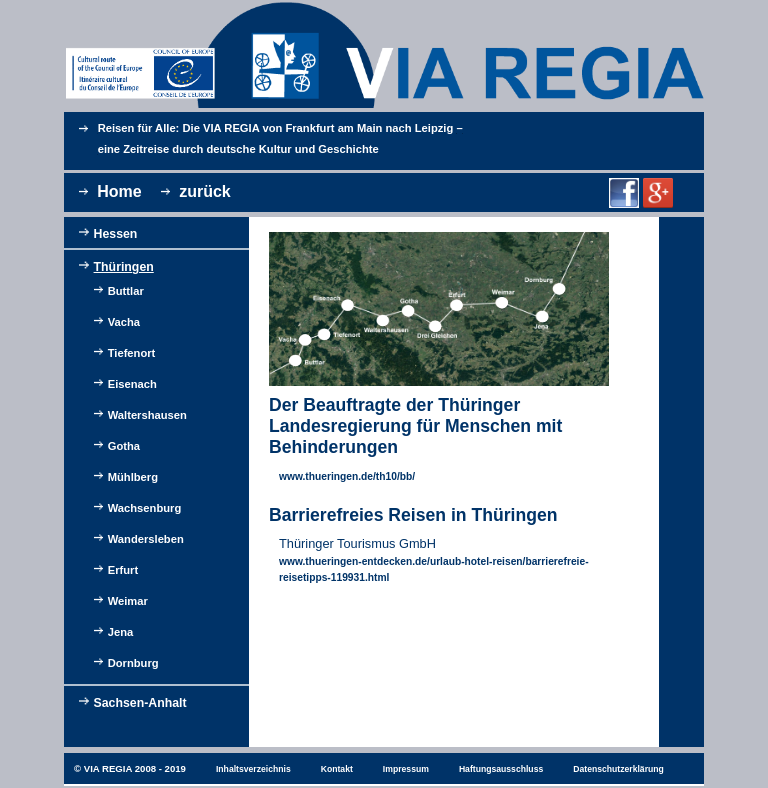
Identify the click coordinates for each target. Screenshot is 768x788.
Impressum (406, 769)
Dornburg (133, 663)
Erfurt (123, 570)
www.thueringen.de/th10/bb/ (347, 476)
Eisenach (132, 384)
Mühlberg (133, 477)
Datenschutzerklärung (618, 769)
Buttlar (126, 291)
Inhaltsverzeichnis (253, 769)
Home (119, 191)
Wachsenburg (145, 508)
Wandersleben (146, 539)
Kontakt (337, 769)
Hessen (116, 234)
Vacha (124, 322)
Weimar (128, 601)
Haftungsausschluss (501, 769)
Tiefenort (132, 353)
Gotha (124, 446)
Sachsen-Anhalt (140, 703)
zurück (205, 191)
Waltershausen (147, 415)
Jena (121, 632)
